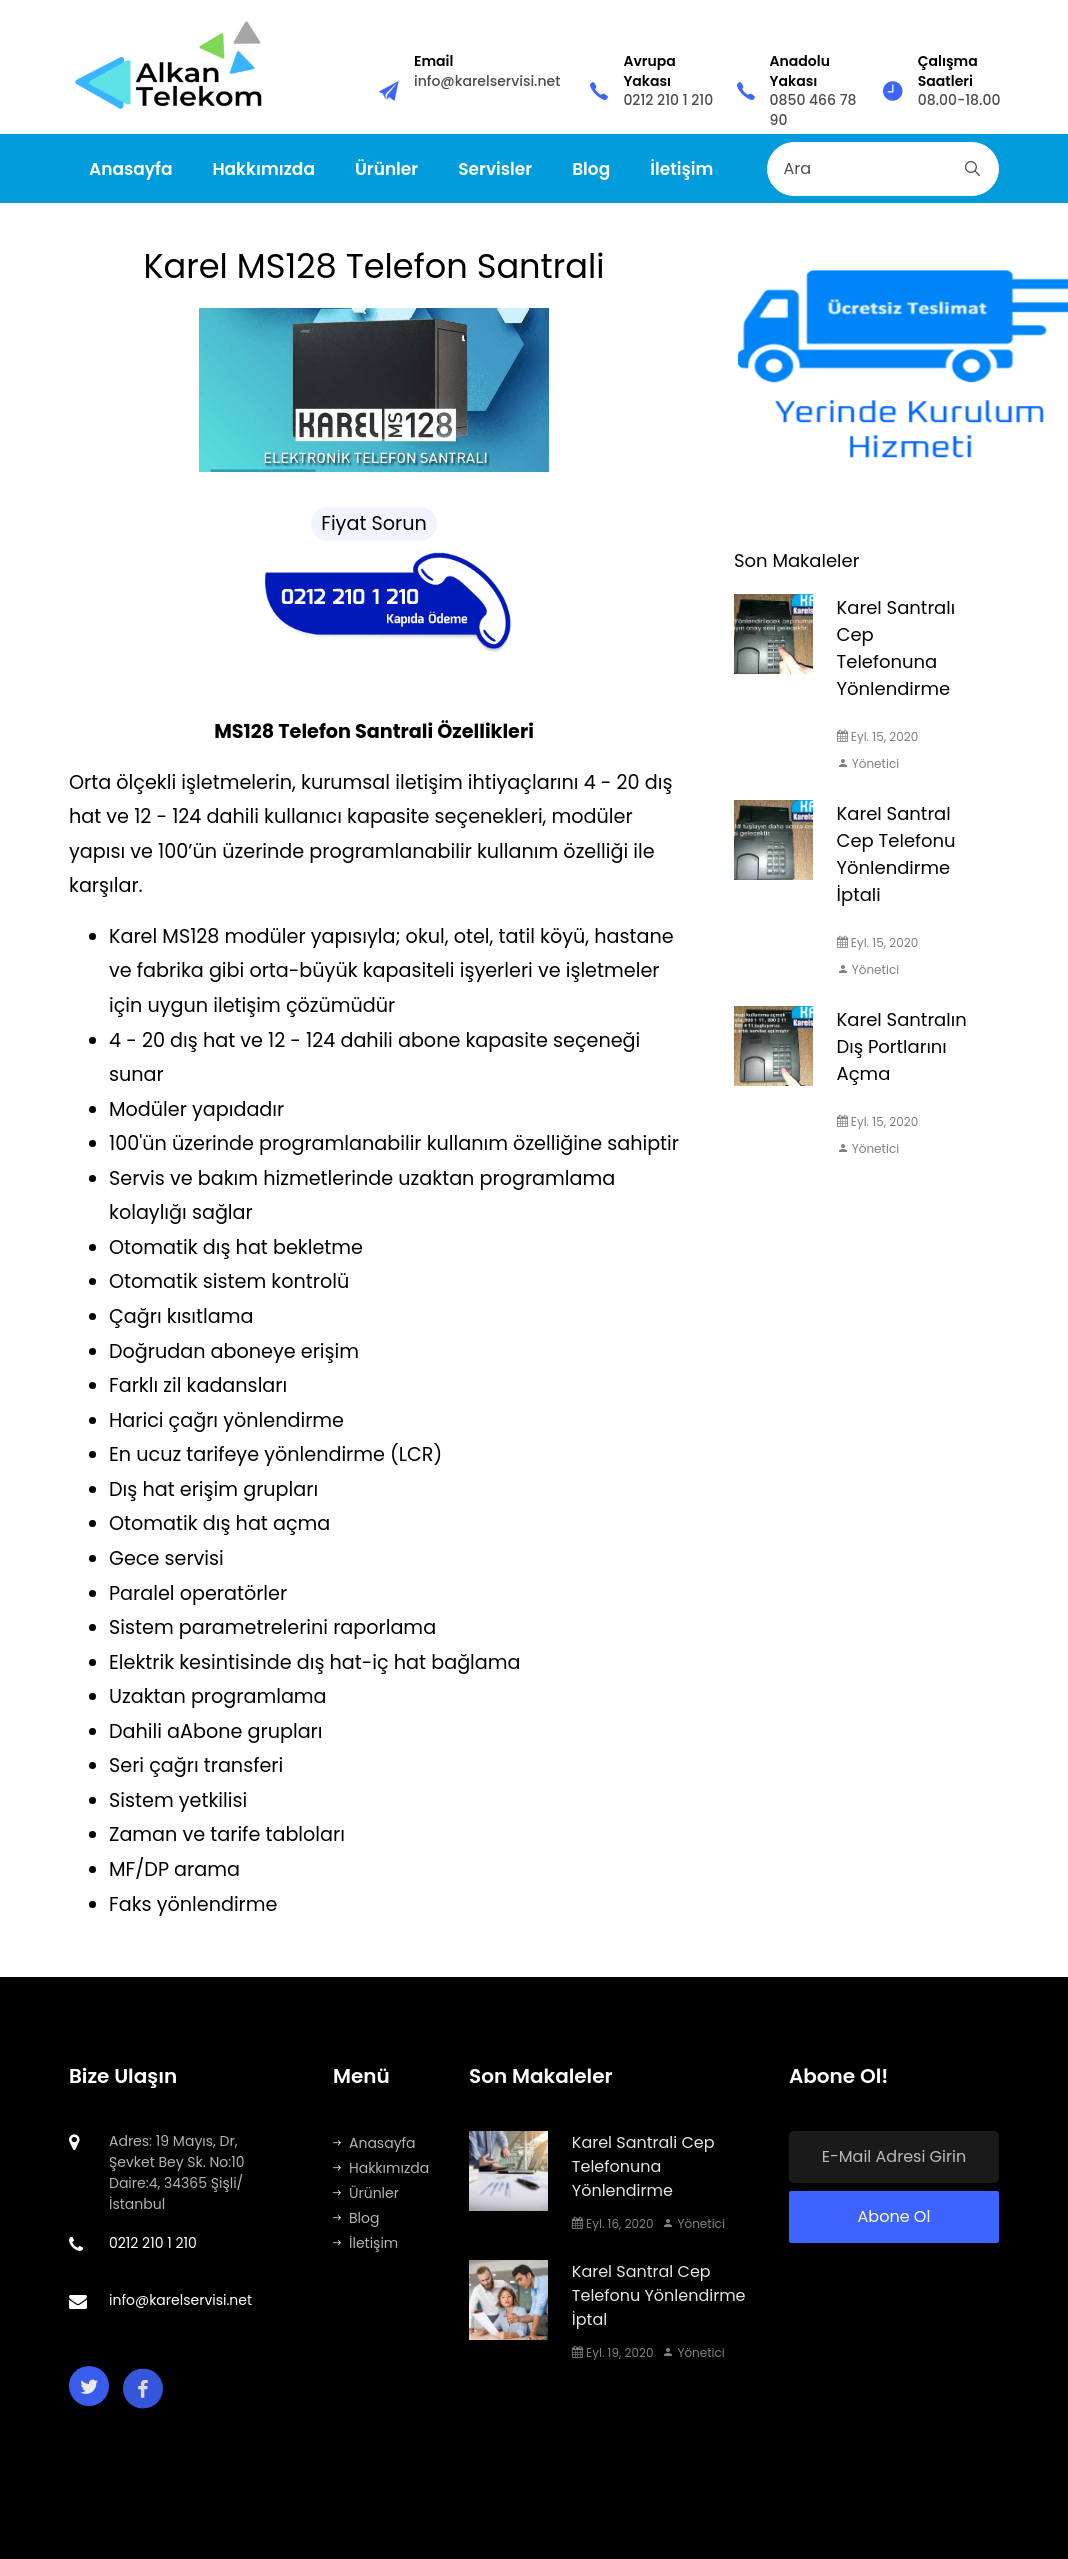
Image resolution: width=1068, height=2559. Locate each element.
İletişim (681, 169)
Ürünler (386, 169)
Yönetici (868, 763)
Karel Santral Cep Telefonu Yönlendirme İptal (659, 2295)
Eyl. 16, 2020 (613, 2223)
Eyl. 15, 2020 (878, 736)
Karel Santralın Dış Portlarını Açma (902, 1046)
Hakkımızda (263, 169)
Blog (591, 169)
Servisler (495, 169)
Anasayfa (130, 169)
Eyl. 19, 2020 (613, 2352)
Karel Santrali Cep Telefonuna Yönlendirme (643, 2166)
